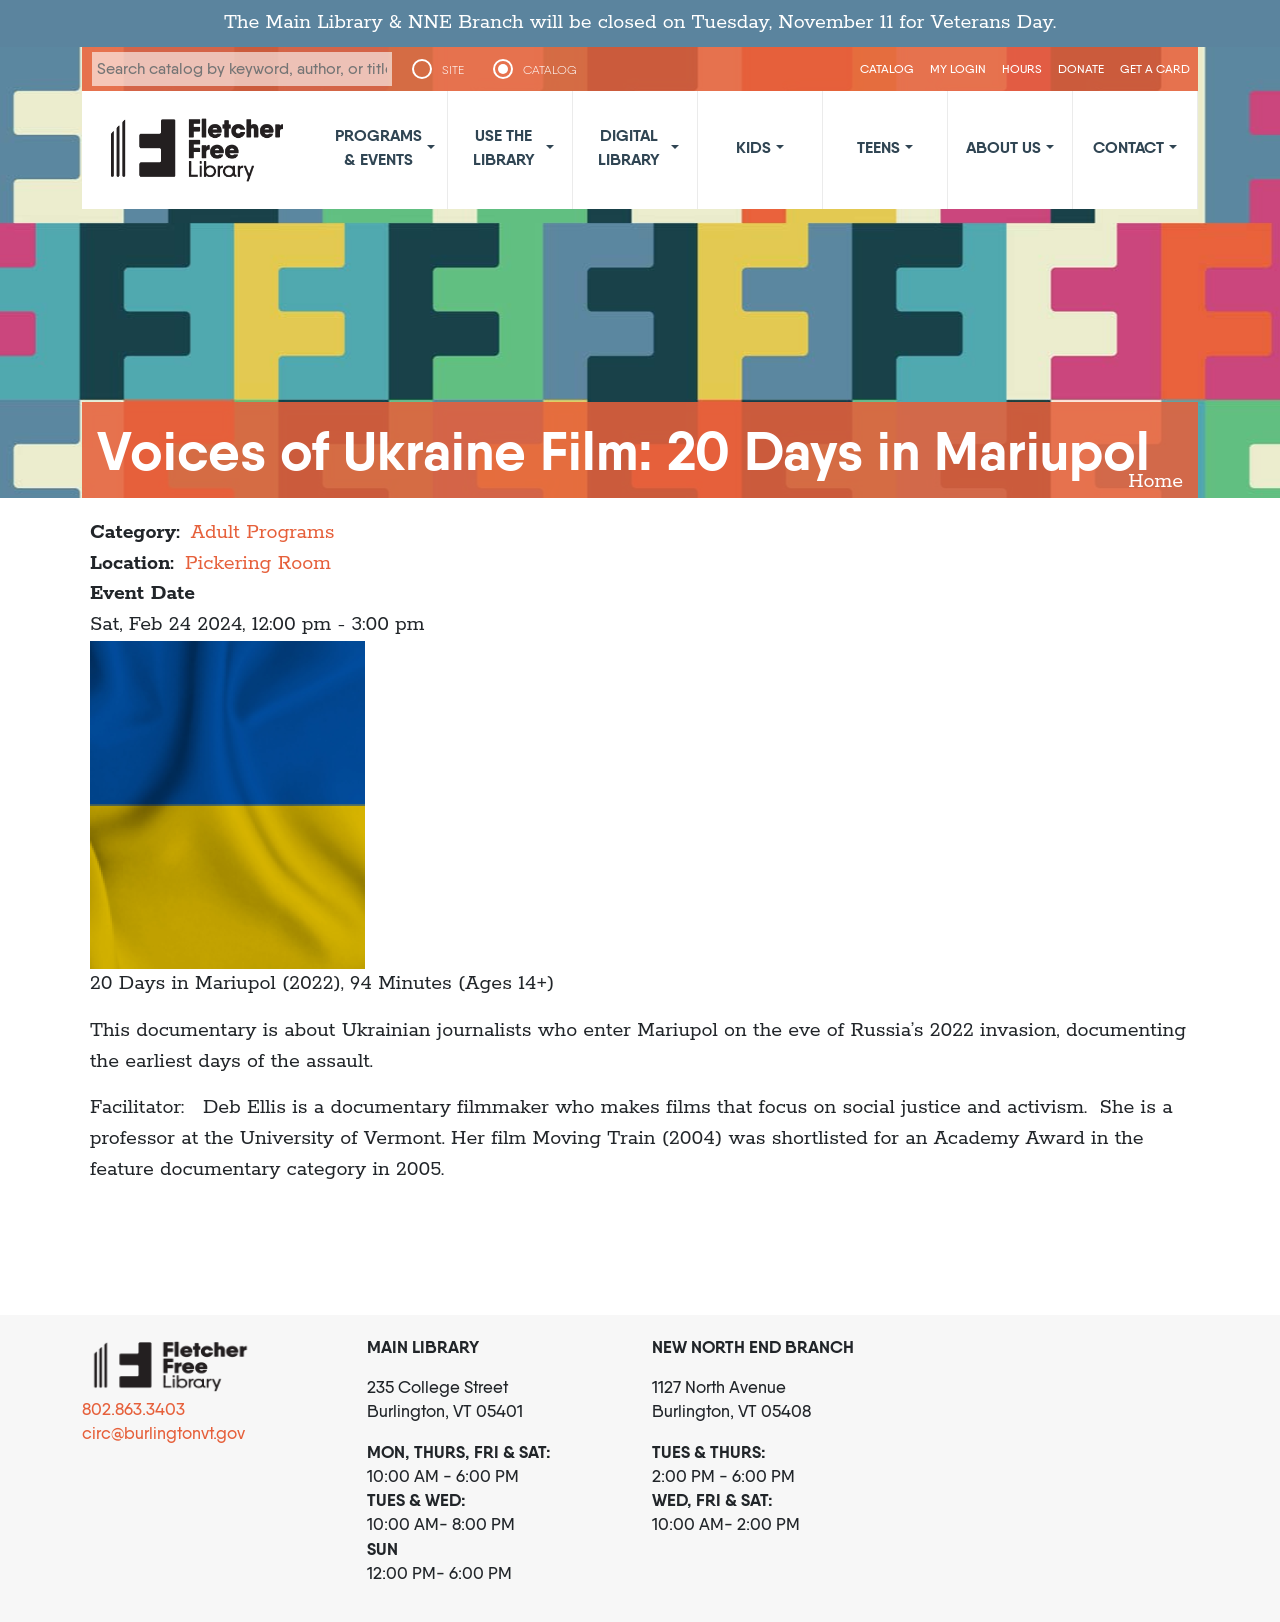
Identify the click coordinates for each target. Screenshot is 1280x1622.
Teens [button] (878, 147)
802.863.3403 (133, 1409)
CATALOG (550, 70)
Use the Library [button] (504, 147)
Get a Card (1155, 68)
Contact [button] (1128, 147)
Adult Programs (263, 532)
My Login (958, 68)
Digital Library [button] (629, 147)
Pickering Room (258, 563)
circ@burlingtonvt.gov (163, 1433)
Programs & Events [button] (378, 147)
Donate (1081, 68)
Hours (1022, 68)
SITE (453, 70)
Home (1155, 481)
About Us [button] (1003, 147)
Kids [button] (753, 147)
